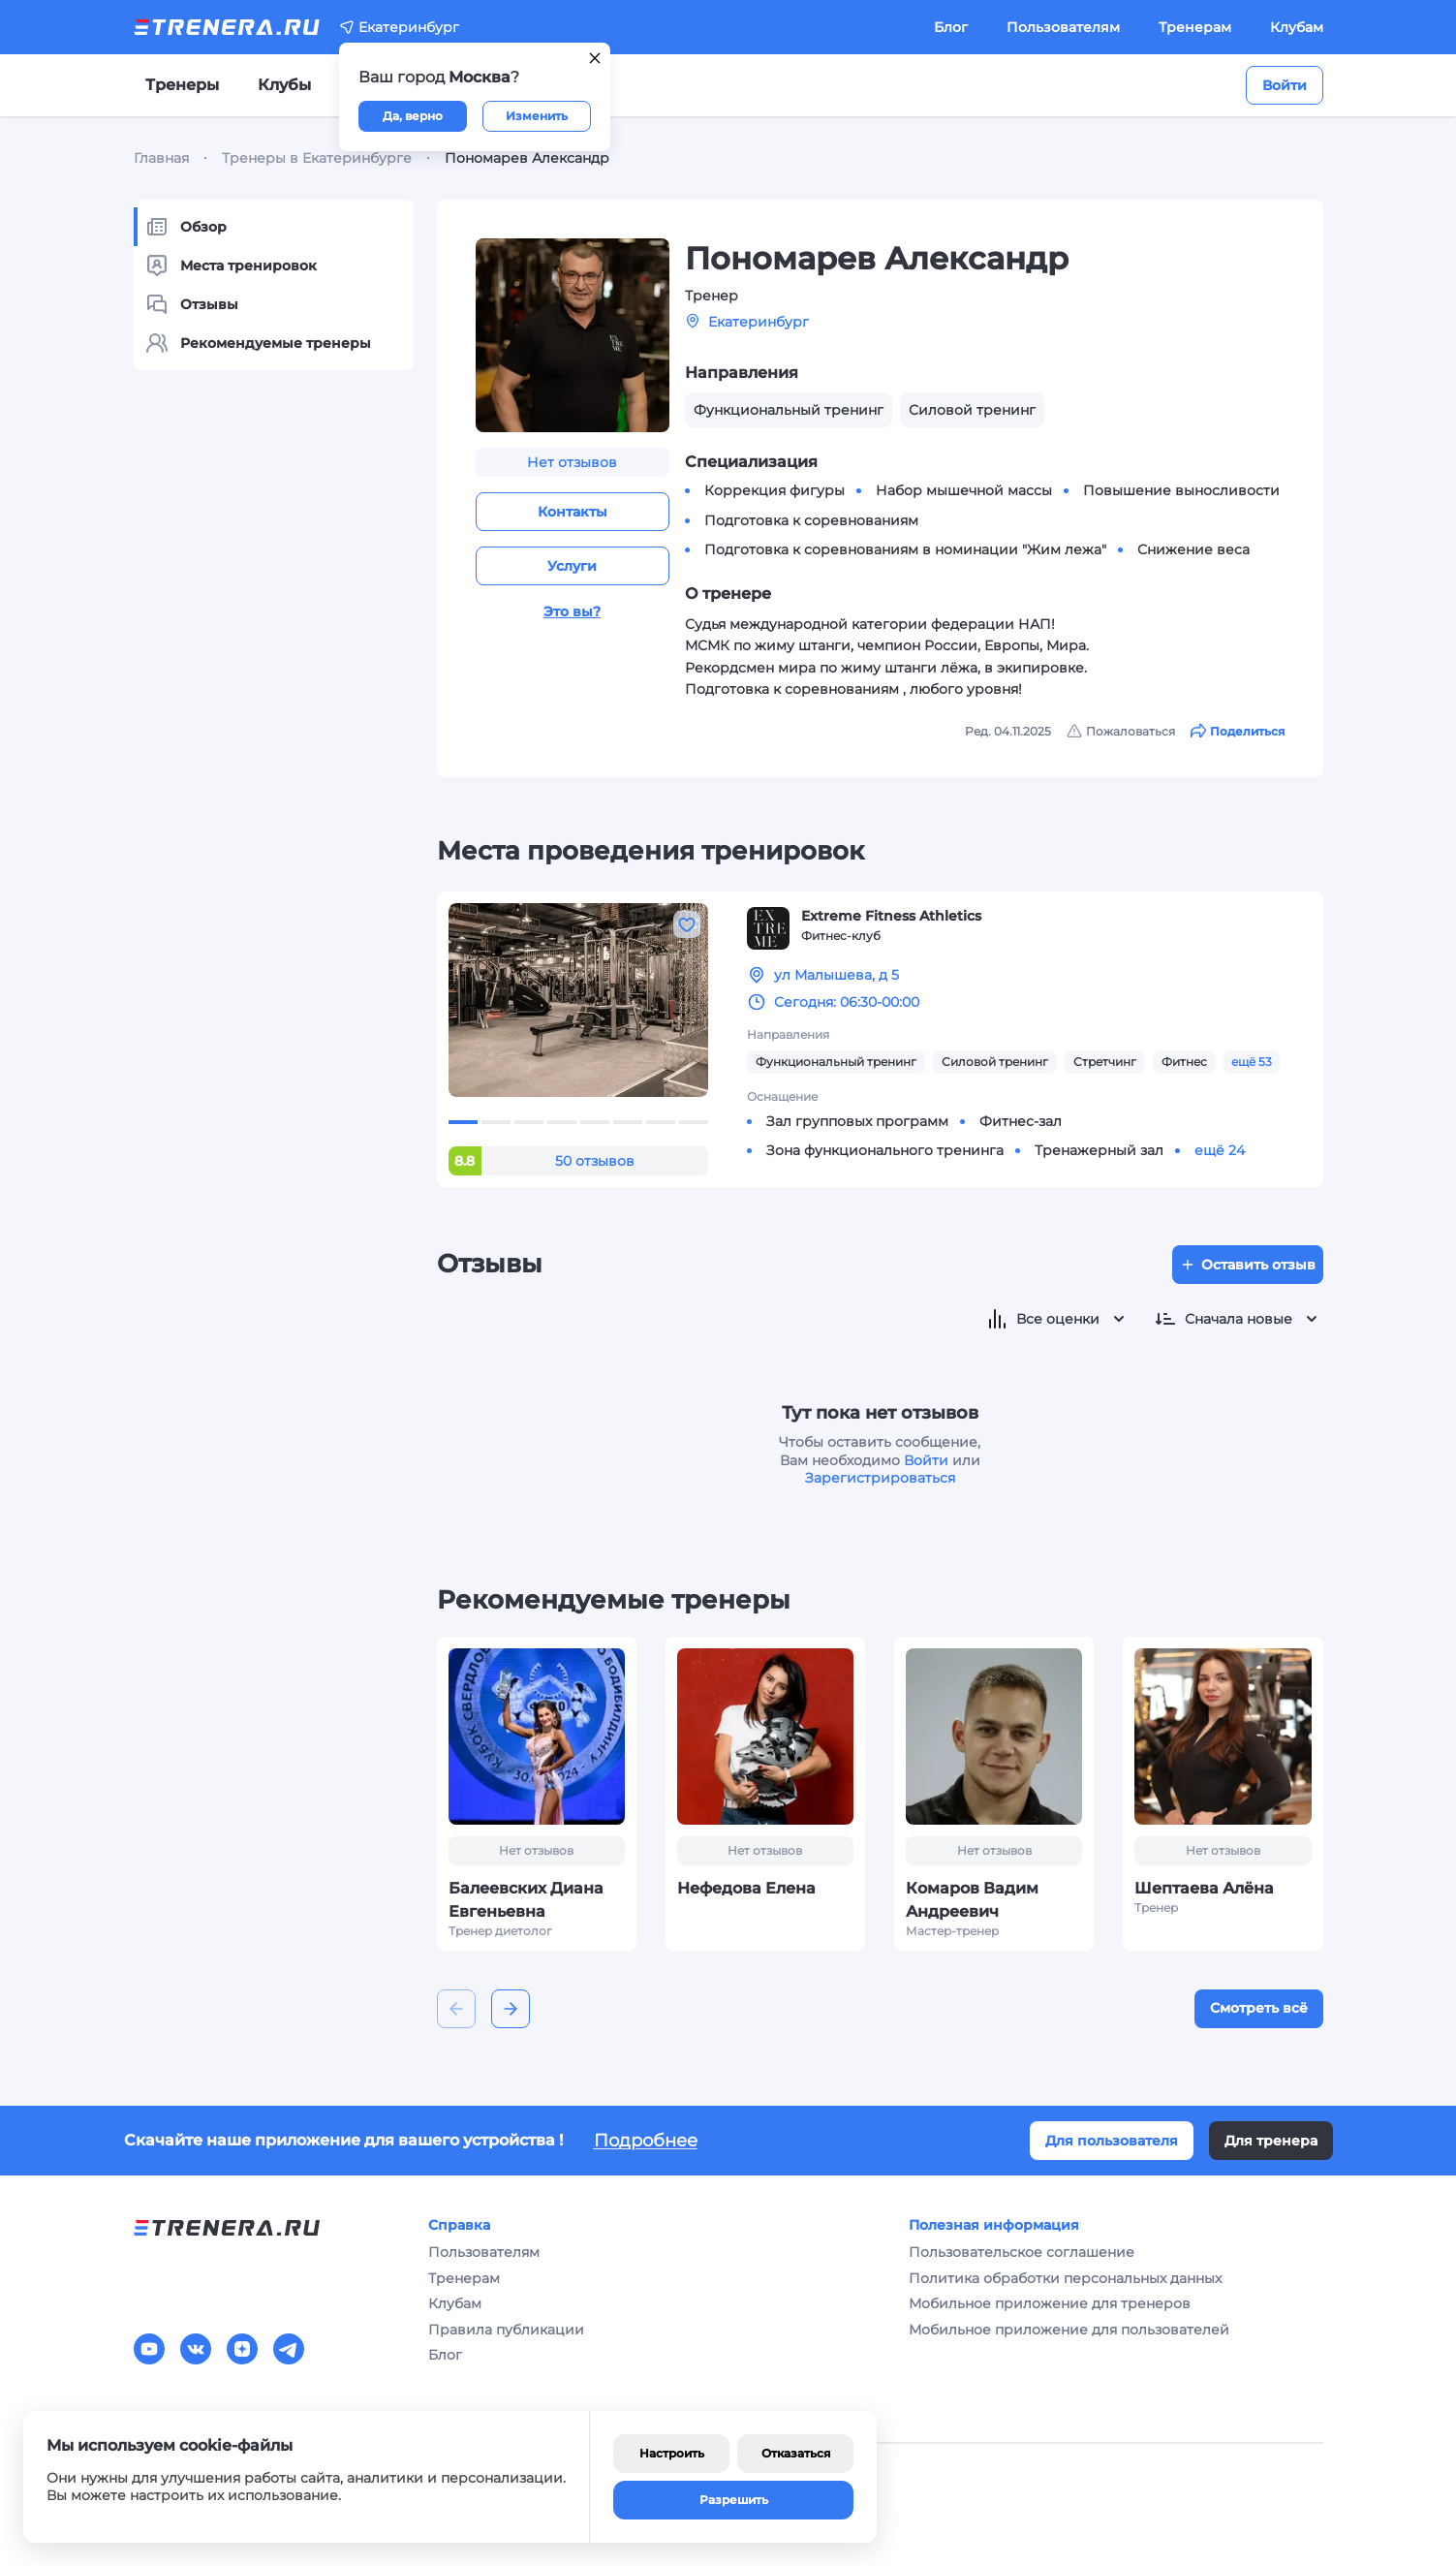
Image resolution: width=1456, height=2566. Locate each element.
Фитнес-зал (1020, 1121)
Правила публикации (506, 2329)
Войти (1284, 85)
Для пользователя (1111, 2140)
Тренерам (1195, 27)
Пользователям (1063, 27)
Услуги (572, 566)
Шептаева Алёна (1204, 1888)
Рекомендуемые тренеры (258, 343)
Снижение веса (1193, 549)
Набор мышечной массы (964, 490)
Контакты (572, 511)
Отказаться (795, 2453)
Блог (951, 27)
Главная (161, 158)
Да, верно (413, 116)
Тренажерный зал (1099, 1150)
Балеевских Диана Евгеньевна (526, 1900)
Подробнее (645, 2140)
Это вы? (572, 611)
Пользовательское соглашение (1021, 2252)
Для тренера (1270, 2140)
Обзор (186, 226)
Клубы (284, 85)
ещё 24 (1219, 1150)
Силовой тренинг (995, 1061)
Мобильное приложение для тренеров (1050, 2303)
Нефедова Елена (746, 1888)
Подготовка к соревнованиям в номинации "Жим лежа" (905, 549)
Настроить (671, 2453)
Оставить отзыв (1248, 1264)
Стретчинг (1104, 1061)
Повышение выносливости (1181, 490)
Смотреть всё (1259, 2008)
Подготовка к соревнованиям (811, 520)
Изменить (537, 116)
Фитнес (1184, 1061)
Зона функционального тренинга (885, 1150)
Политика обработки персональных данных (1065, 2278)
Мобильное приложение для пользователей (1069, 2329)
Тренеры (182, 85)
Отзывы (191, 304)
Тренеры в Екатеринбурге (317, 158)
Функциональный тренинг (836, 1061)
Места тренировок (231, 265)
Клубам (1296, 27)
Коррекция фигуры (774, 490)
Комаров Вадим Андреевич (972, 1900)
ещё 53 (1251, 1061)
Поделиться (1238, 730)
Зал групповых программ (857, 1121)
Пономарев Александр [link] (527, 158)
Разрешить (733, 2499)
